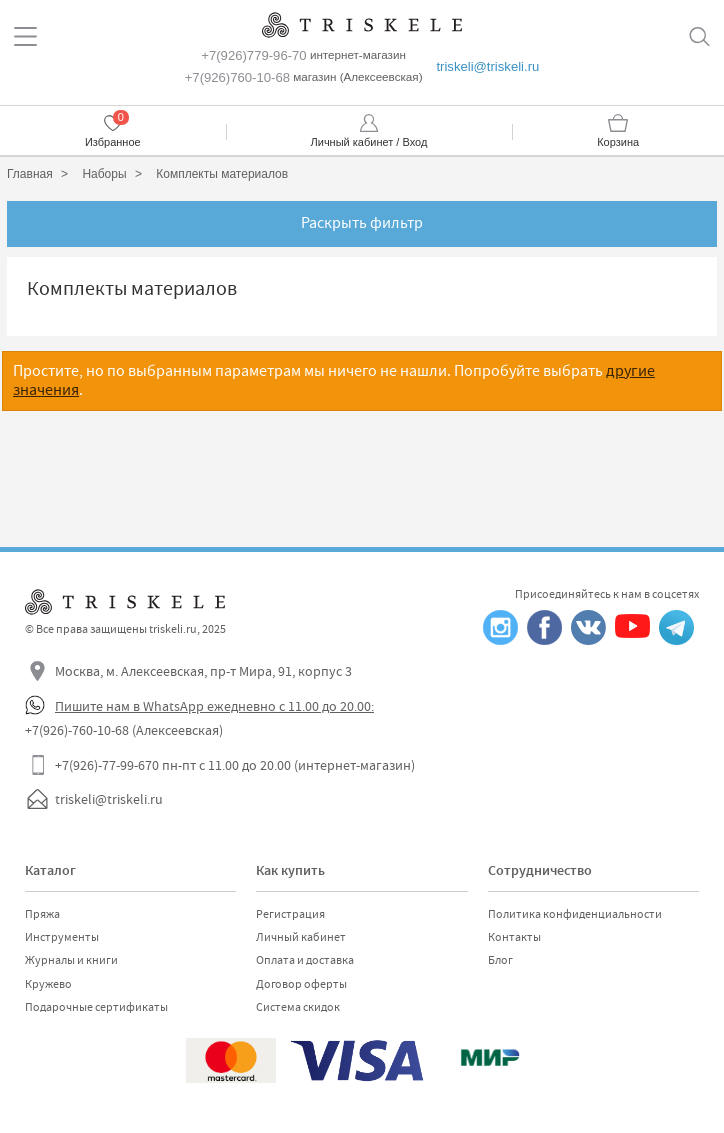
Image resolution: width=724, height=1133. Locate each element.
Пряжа (42, 914)
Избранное (113, 142)
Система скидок (298, 1007)
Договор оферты (301, 984)
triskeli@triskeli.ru (487, 66)
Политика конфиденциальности (575, 914)
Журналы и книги (71, 960)
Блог (500, 960)
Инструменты (62, 937)
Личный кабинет (301, 937)
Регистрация (290, 914)
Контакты (514, 937)
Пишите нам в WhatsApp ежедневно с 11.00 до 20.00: (214, 706)
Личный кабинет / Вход (369, 142)
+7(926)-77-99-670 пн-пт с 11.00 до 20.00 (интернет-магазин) (235, 765)
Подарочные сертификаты (96, 1007)
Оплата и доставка (305, 960)
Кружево (48, 984)
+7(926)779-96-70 (253, 55)
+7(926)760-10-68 (237, 77)
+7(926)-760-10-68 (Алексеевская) (124, 730)
